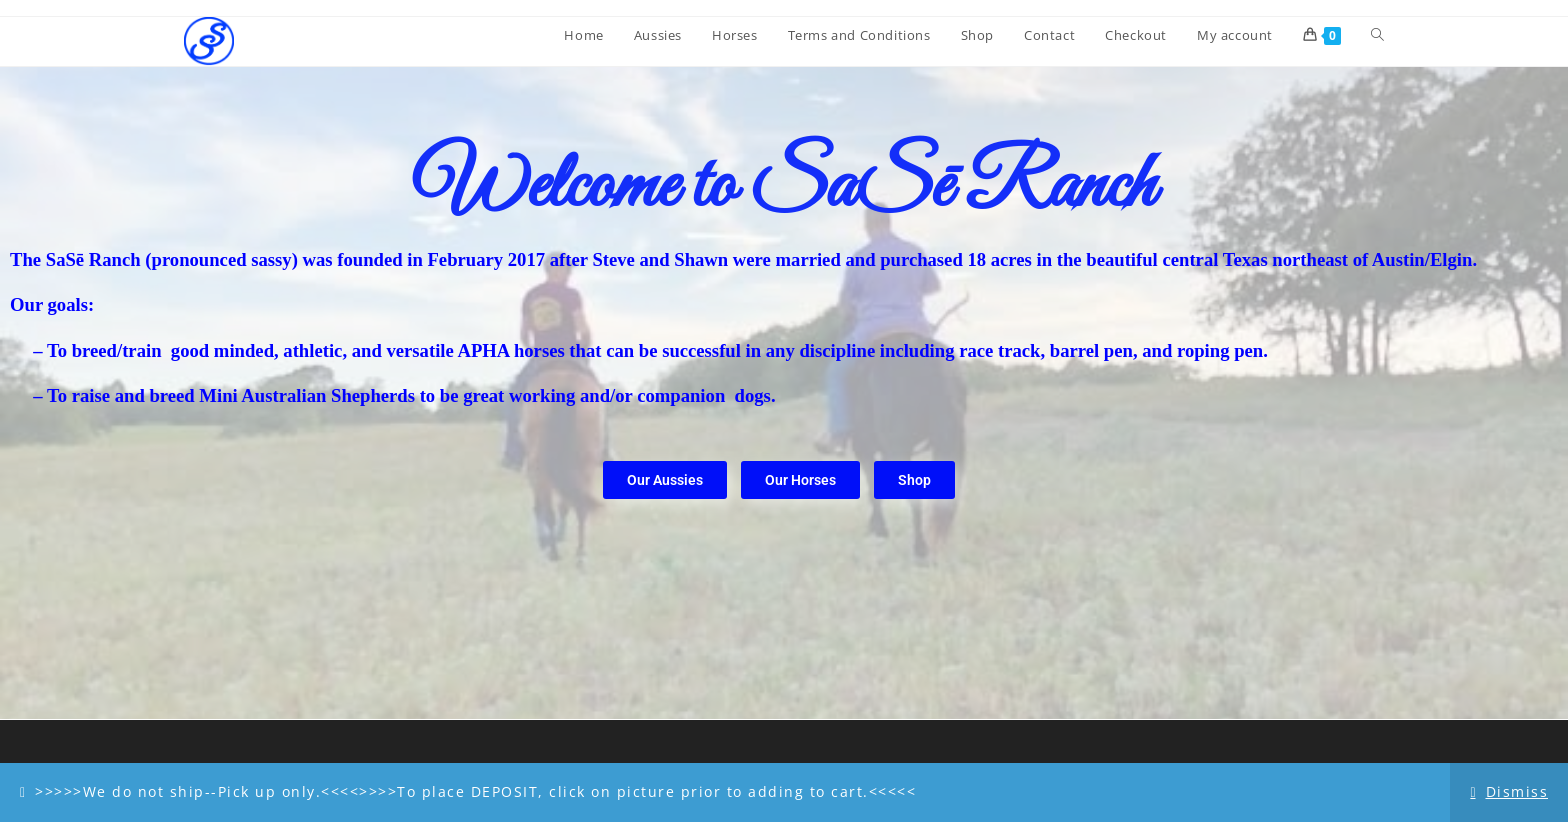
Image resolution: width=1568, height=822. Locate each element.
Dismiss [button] (1517, 791)
